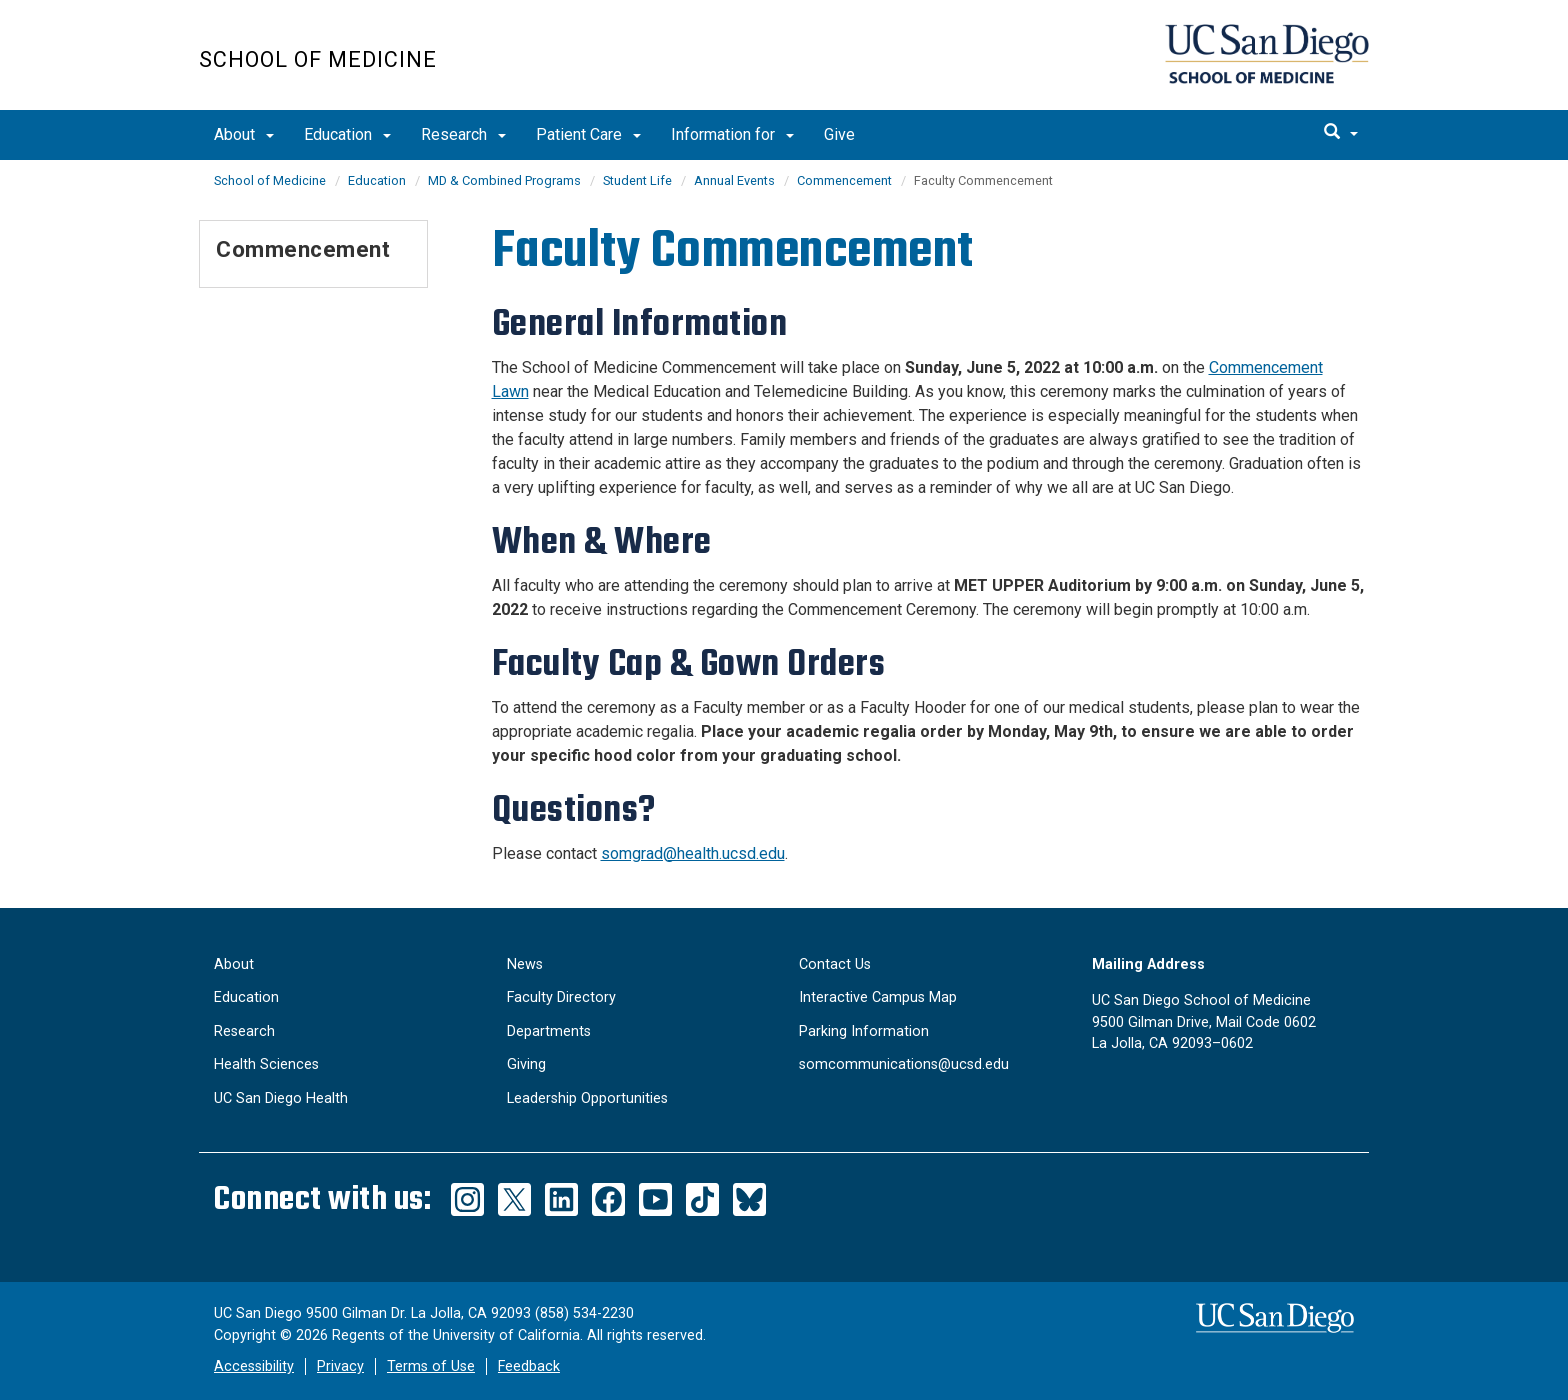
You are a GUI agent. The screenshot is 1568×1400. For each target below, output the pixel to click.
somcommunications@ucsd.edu (904, 1064)
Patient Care (588, 134)
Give (839, 134)
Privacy (340, 1366)
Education (347, 134)
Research (463, 134)
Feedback (529, 1366)
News (525, 964)
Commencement (844, 180)
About (244, 134)
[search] (1341, 133)
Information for (732, 134)
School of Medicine (318, 59)
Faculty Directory (561, 997)
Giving (526, 1064)
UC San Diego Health (281, 1098)
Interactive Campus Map (878, 997)
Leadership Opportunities (587, 1098)
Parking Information (864, 1031)
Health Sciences (266, 1064)
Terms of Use (431, 1366)
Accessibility (254, 1366)
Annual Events (734, 180)
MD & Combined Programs (504, 180)
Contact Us (835, 964)
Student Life (637, 180)
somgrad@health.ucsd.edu (693, 853)
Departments (549, 1031)
